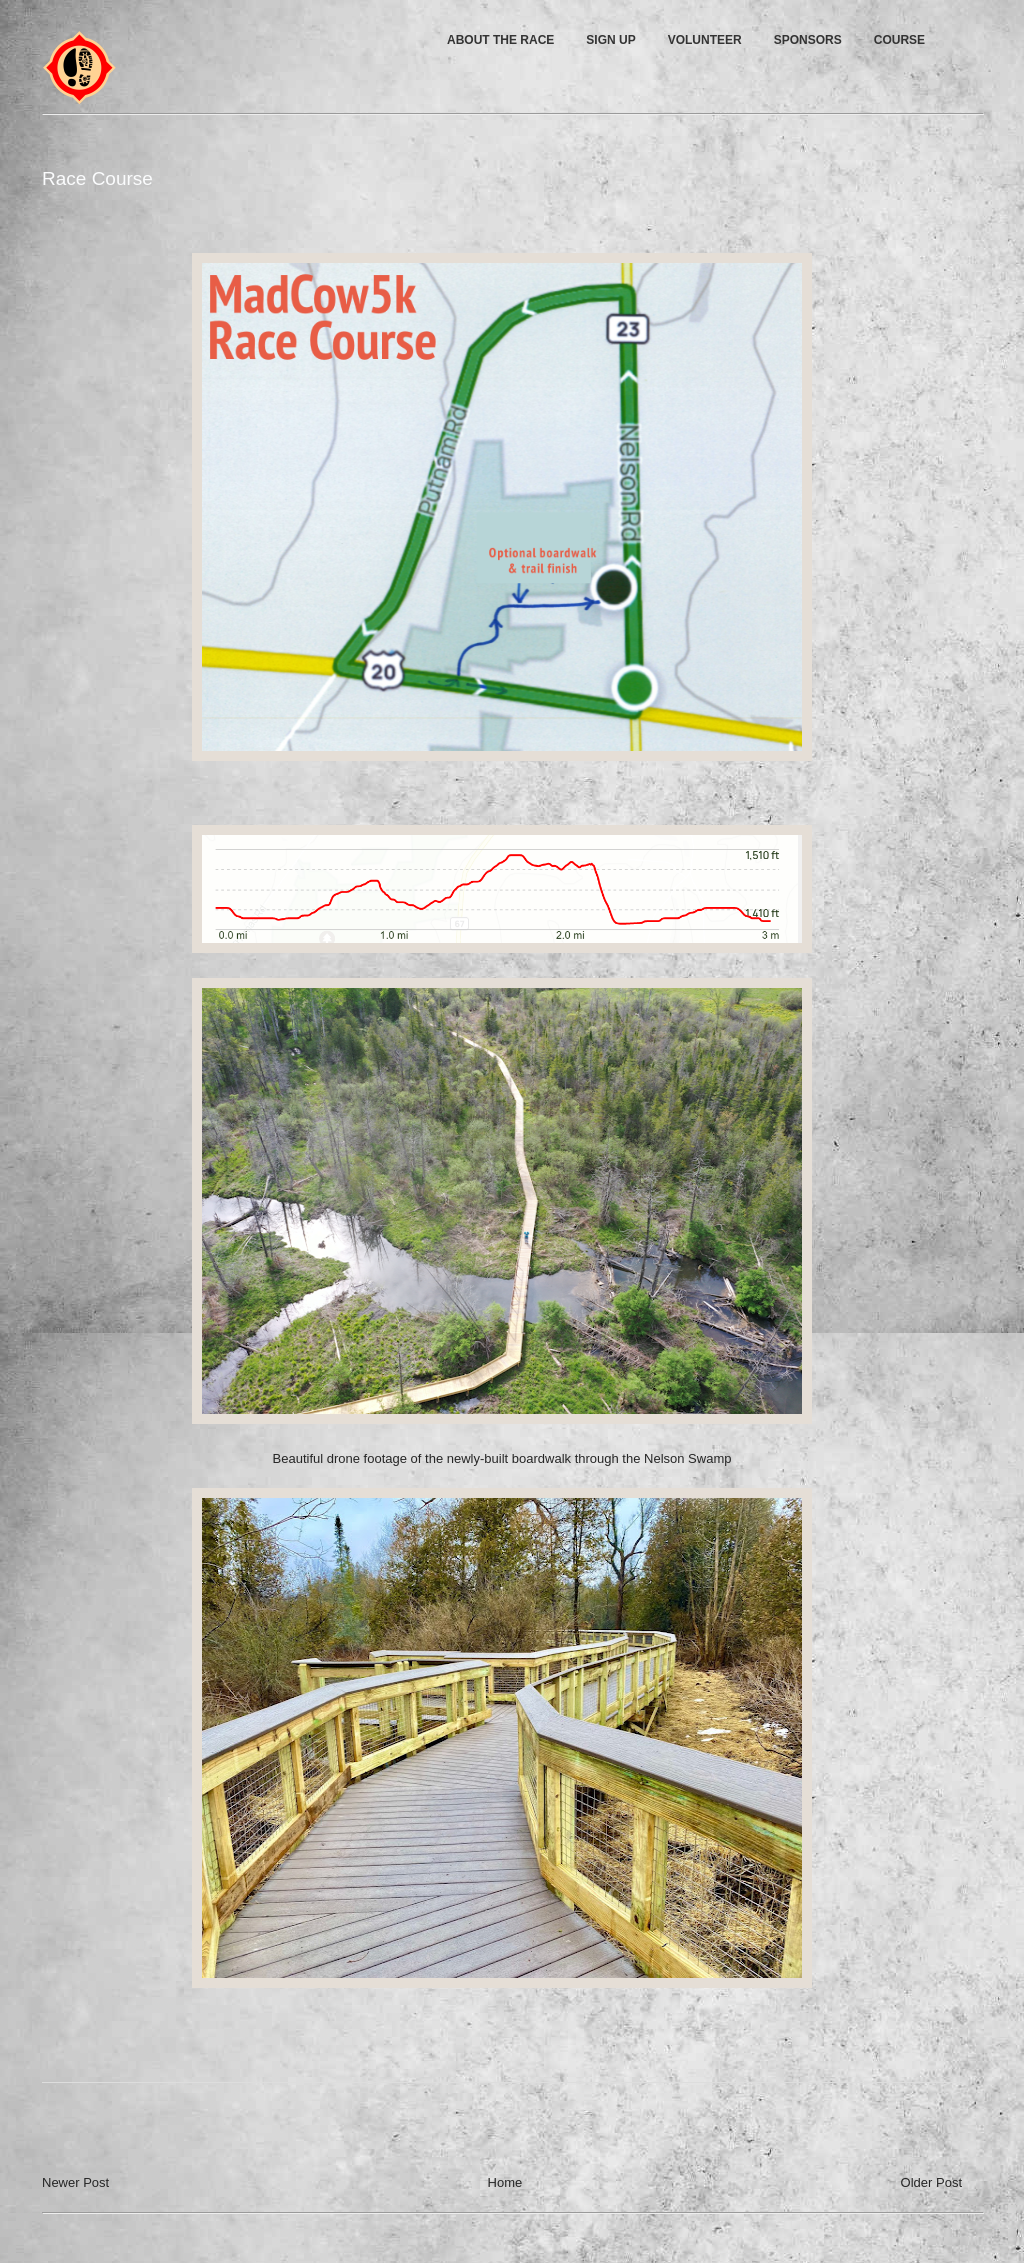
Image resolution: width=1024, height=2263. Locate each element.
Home (505, 2182)
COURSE (899, 40)
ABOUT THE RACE (500, 40)
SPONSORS (808, 40)
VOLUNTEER (705, 40)
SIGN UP (610, 40)
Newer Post (75, 2182)
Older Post (931, 2182)
